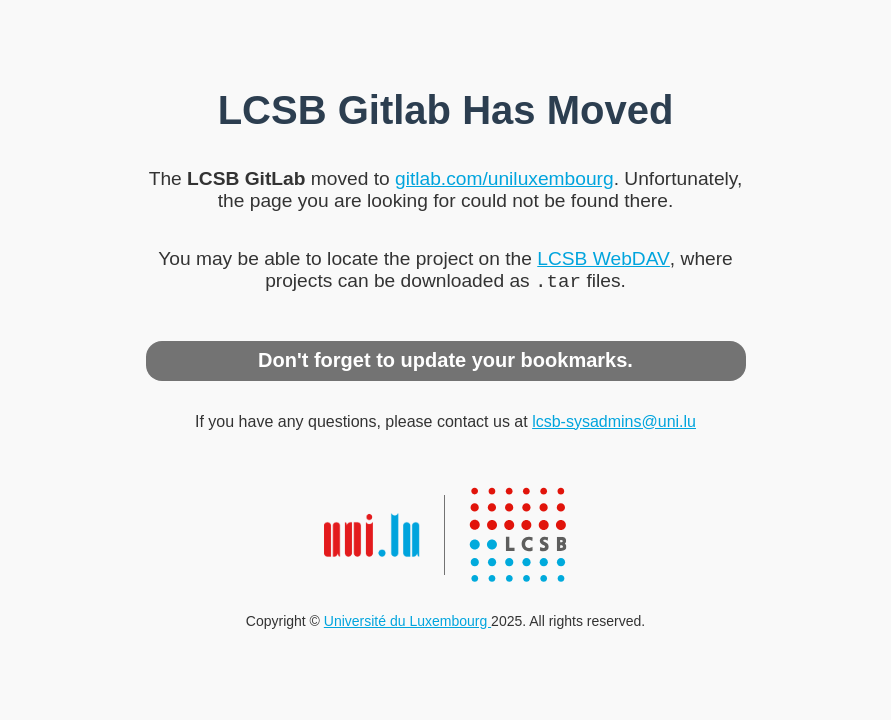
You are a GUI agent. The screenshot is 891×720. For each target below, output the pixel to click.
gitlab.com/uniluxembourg (504, 176)
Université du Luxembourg (407, 623)
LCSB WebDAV (603, 256)
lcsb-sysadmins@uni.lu (614, 423)
